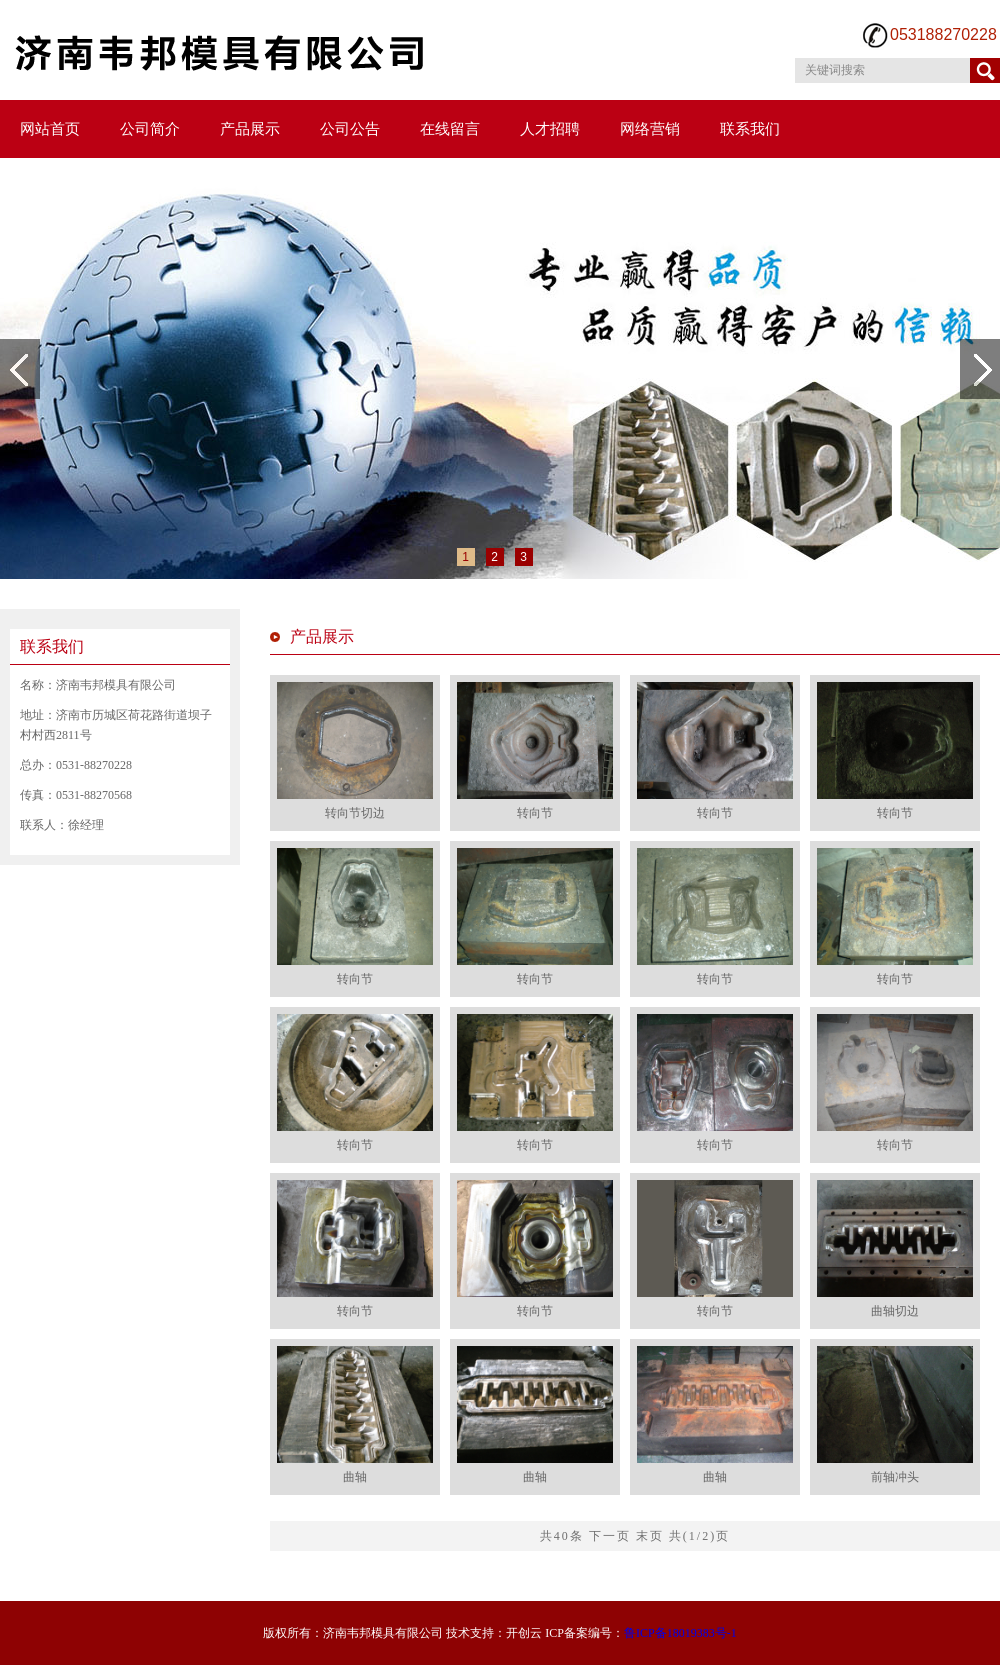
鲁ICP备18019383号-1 (680, 1633)
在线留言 (450, 129)
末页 (650, 1536)
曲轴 (355, 1477)
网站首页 (50, 129)
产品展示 (250, 129)
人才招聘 (550, 129)
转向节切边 (355, 813)
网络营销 (650, 129)
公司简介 (150, 129)
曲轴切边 (895, 1311)
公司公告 (350, 129)
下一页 (610, 1536)
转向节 (535, 813)
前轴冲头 (895, 1477)
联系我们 (750, 129)
